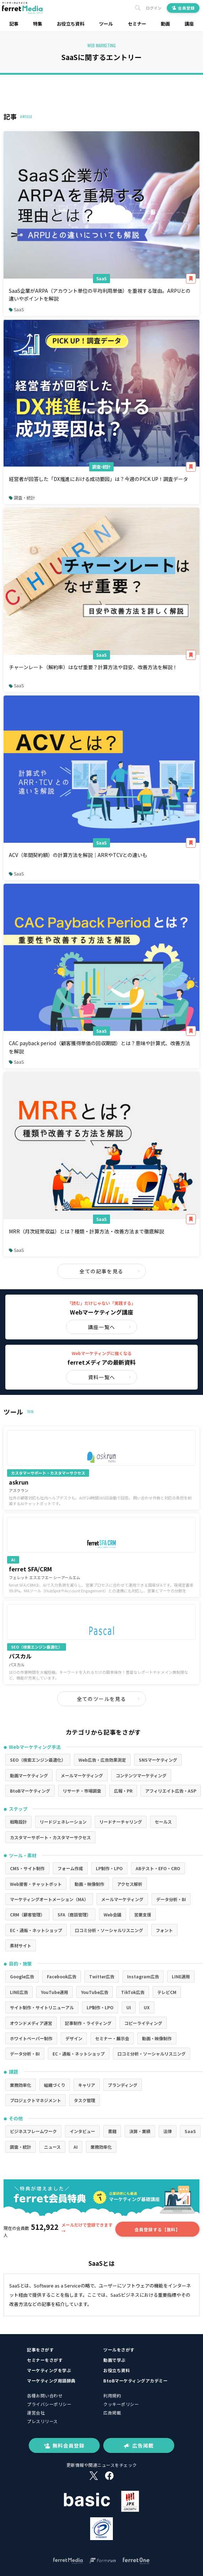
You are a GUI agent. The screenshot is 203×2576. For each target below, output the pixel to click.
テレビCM (166, 1992)
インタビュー (82, 2131)
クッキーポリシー (121, 2404)
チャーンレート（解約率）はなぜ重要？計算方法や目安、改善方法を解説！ (93, 667)
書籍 (112, 2131)
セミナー (137, 23)
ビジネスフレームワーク (33, 2131)
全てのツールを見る (108, 1698)
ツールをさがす (119, 2350)
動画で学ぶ (114, 2360)
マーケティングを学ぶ (49, 2370)
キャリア (86, 2085)
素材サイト (20, 1945)
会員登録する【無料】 (157, 2229)
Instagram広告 (143, 1976)
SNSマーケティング (158, 1760)
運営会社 (36, 2413)
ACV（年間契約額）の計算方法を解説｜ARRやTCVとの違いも (78, 854)
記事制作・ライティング (88, 2023)
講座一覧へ (110, 1327)
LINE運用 (181, 1976)
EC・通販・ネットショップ (36, 1930)
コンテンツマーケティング (141, 1775)
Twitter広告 (101, 1976)
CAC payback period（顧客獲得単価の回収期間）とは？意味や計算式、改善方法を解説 (99, 1047)
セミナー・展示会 (112, 2038)
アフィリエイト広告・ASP (170, 1791)
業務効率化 (20, 2085)
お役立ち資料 (70, 23)
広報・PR (123, 1791)
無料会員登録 (64, 2445)
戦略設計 (18, 1822)
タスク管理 (84, 2100)
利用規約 (112, 2395)
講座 (189, 23)
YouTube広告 (94, 1992)
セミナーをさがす (44, 2360)
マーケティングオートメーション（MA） (49, 1899)
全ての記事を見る (109, 1271)
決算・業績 (139, 2131)
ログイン (153, 8)
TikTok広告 (132, 1992)
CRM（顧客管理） (27, 1914)
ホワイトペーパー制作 (31, 2038)
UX (147, 2007)
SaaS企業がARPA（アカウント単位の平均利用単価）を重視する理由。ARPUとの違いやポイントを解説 (100, 294)
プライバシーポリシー (49, 2404)
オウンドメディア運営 (31, 2023)
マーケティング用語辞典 (51, 2380)
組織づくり (54, 2085)
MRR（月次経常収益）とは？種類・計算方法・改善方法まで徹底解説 (86, 1231)
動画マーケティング (29, 1775)
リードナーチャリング (120, 1822)
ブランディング (122, 2085)
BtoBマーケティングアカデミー (135, 2380)
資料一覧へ (110, 1377)
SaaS (101, 278)
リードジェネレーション (63, 1822)
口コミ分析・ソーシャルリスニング (109, 1930)
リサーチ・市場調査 (82, 1791)
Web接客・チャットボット (36, 1884)
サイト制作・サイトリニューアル (42, 2007)
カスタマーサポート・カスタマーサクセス (50, 1837)
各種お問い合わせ (44, 2395)
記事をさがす (40, 2350)
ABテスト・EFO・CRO (158, 1868)
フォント (164, 1930)
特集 (37, 23)
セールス (163, 1822)
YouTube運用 (54, 1992)
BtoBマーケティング (30, 1791)
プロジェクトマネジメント (35, 2100)
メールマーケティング (82, 1775)
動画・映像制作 (89, 1884)
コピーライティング (143, 2023)
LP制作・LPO (109, 1868)
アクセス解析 (129, 1884)
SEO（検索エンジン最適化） (38, 1760)
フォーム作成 (70, 1868)
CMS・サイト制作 (27, 1868)
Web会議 (112, 1914)
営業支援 (142, 1914)
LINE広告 (19, 1992)
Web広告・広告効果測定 (102, 1760)
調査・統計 (101, 467)
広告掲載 (112, 2413)
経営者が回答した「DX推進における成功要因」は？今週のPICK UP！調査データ (98, 478)
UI (128, 2007)
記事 (13, 23)
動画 (165, 23)
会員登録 (183, 8)
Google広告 (22, 1976)
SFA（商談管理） (74, 1914)
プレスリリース (42, 2421)
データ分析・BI (171, 1899)
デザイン (73, 2038)
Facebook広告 (61, 1976)
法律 (167, 2131)
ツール (106, 23)
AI (75, 2147)
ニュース (52, 2147)
